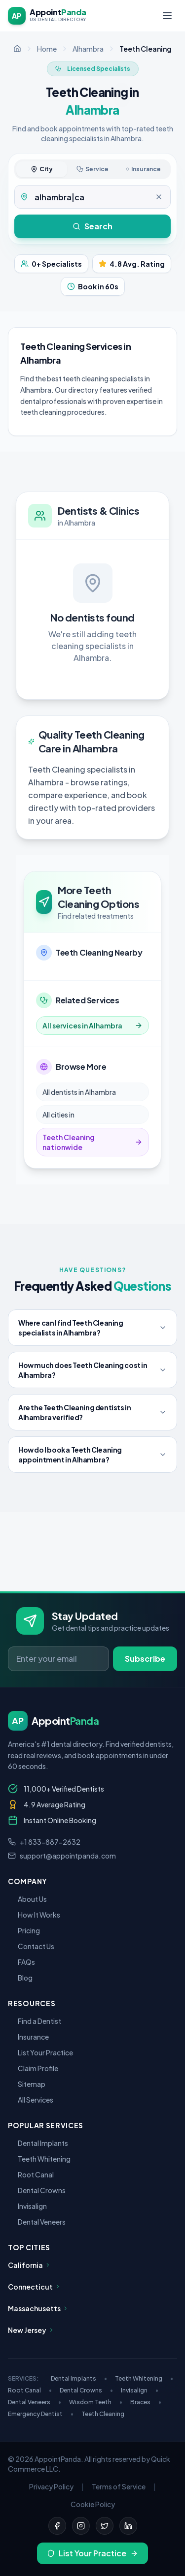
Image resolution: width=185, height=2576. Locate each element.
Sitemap (26, 2083)
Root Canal (31, 2174)
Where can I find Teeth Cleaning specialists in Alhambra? (92, 1327)
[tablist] (92, 169)
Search (92, 226)
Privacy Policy (51, 2486)
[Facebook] (57, 2526)
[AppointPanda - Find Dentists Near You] (47, 16)
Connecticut (34, 2286)
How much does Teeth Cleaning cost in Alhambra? (92, 1370)
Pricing (24, 1930)
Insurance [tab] (143, 169)
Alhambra (88, 48)
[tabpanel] (92, 197)
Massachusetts (38, 2308)
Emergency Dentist (41, 2414)
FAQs (21, 1961)
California (29, 2265)
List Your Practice (40, 2052)
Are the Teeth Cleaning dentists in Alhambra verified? (92, 1412)
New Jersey (31, 2330)
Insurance (28, 2036)
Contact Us (31, 1946)
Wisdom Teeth (95, 2402)
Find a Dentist (34, 2021)
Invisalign (27, 2206)
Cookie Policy (93, 2504)
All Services (30, 2099)
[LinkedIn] (128, 2526)
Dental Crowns (37, 2190)
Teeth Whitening (39, 2158)
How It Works (34, 1914)
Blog (20, 1977)
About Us (27, 1898)
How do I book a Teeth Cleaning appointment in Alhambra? (92, 1454)
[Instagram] (81, 2526)
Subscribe (145, 1658)
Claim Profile (33, 2068)
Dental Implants (38, 2143)
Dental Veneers (37, 2221)
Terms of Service (119, 2486)
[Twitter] (104, 2526)
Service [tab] (92, 169)
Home (47, 48)
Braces (145, 2402)
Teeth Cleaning (102, 2414)
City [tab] (42, 169)
